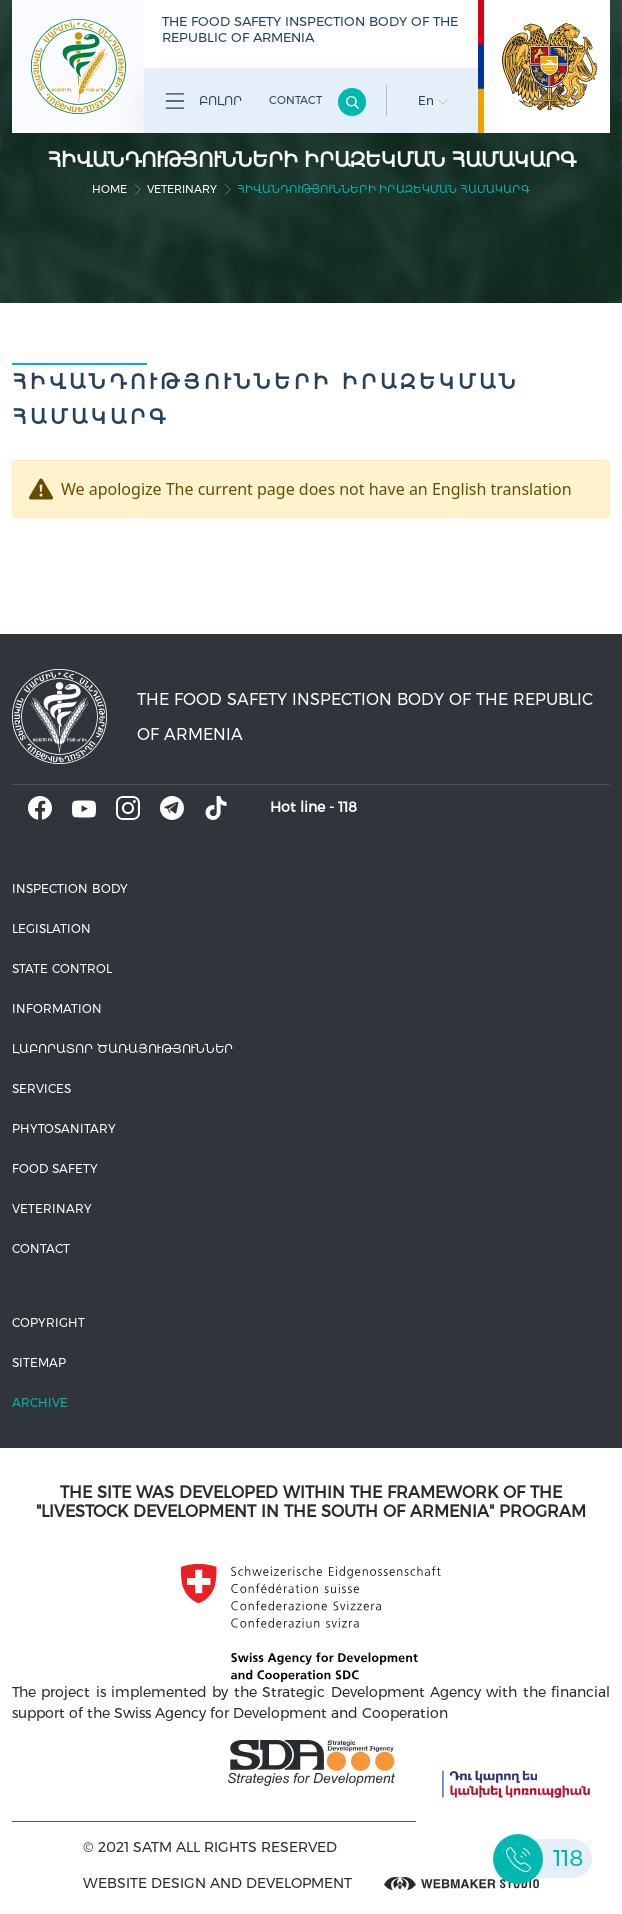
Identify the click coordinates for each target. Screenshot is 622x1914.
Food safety (55, 1168)
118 (347, 807)
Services (41, 1088)
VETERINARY (182, 189)
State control (62, 968)
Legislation (51, 928)
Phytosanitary (64, 1128)
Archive (40, 1402)
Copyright (48, 1322)
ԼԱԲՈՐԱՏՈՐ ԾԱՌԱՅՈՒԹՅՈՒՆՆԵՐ (122, 1048)
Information (57, 1008)
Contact (295, 100)
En (433, 100)
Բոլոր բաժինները (200, 104)
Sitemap (39, 1362)
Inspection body (70, 888)
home (109, 189)
